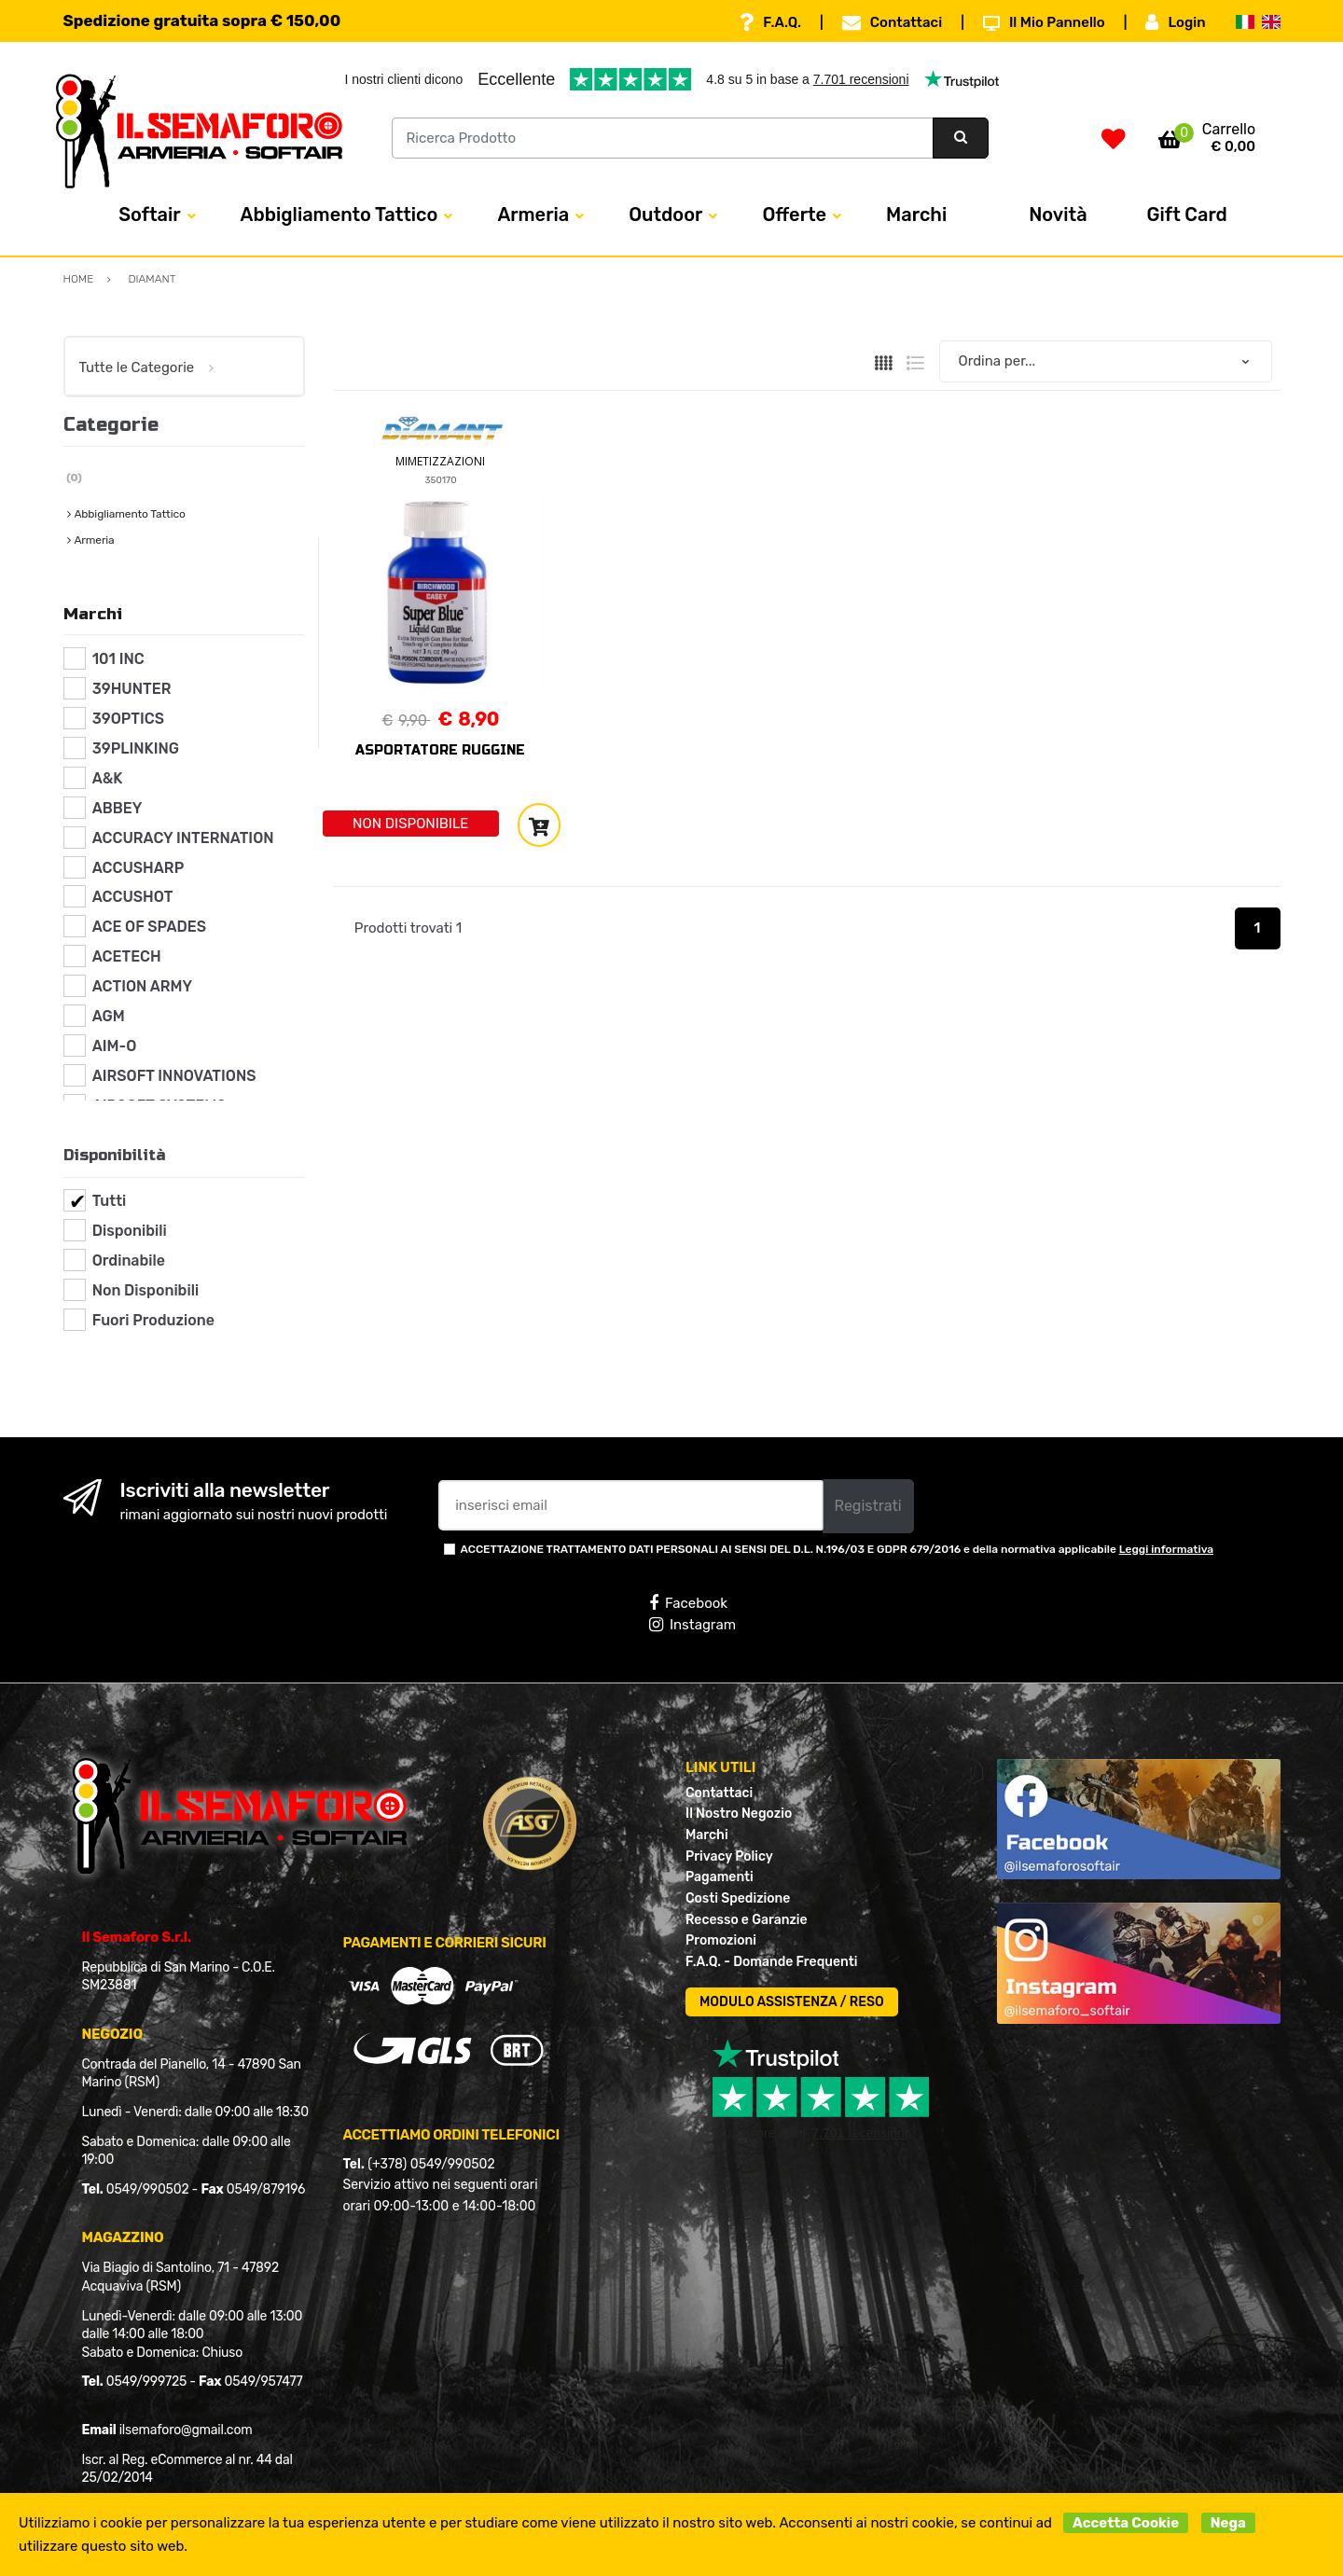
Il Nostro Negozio (738, 1813)
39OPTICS (128, 718)
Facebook (688, 1603)
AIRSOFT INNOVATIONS (174, 1076)
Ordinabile (128, 1260)
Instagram (692, 1624)
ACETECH (126, 956)
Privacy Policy (729, 1856)
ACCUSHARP (138, 868)
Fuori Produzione (153, 1320)
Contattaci (892, 22)
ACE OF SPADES (149, 926)
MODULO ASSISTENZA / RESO (791, 2002)
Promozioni (720, 1940)
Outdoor (665, 214)
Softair (149, 214)
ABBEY (117, 808)
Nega (1228, 2522)
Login (1175, 22)
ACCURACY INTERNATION (183, 838)
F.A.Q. (770, 22)
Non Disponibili (145, 1290)
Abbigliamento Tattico (339, 214)
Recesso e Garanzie (746, 1920)
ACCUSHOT (132, 897)
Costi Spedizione (737, 1898)
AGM (108, 1016)
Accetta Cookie (1126, 2522)
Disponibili (129, 1231)
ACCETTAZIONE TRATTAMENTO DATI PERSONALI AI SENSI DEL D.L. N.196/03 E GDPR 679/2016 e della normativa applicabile (837, 1549)
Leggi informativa (1166, 1549)
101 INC (118, 659)
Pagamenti (719, 1877)
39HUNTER (132, 689)
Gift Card (1187, 214)
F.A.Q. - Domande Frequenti (771, 1962)
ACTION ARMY (142, 986)
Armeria (533, 214)
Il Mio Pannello (1044, 22)
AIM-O (114, 1046)
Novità (1058, 214)
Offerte (794, 214)
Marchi (916, 214)
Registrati (868, 1506)
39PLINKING (135, 748)
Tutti (109, 1201)
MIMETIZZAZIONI (440, 461)
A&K (107, 778)
